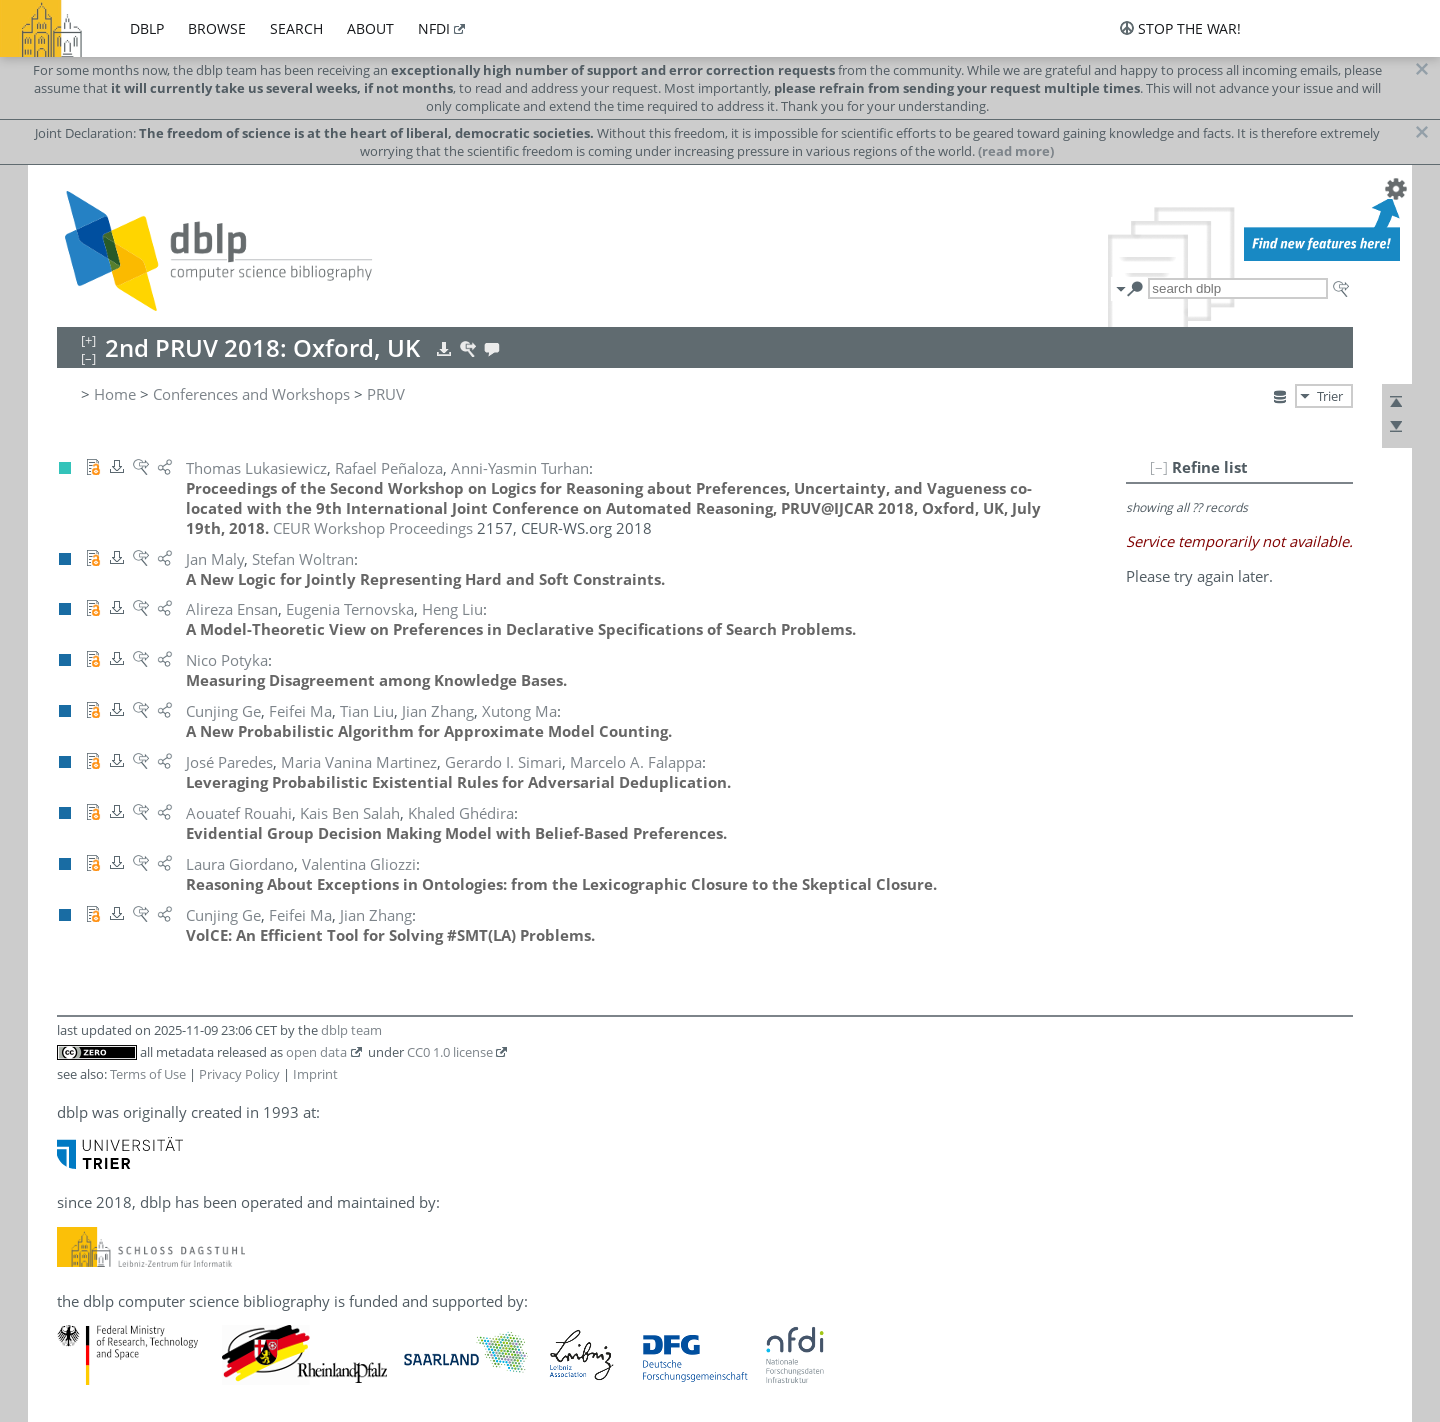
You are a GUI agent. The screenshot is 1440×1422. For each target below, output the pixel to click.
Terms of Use (148, 1074)
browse (217, 28)
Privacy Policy (239, 1074)
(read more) (1016, 151)
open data (316, 1052)
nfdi (434, 28)
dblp (147, 28)
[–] (1159, 467)
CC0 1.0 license (450, 1052)
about (370, 28)
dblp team (351, 1030)
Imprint (315, 1074)
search (296, 28)
